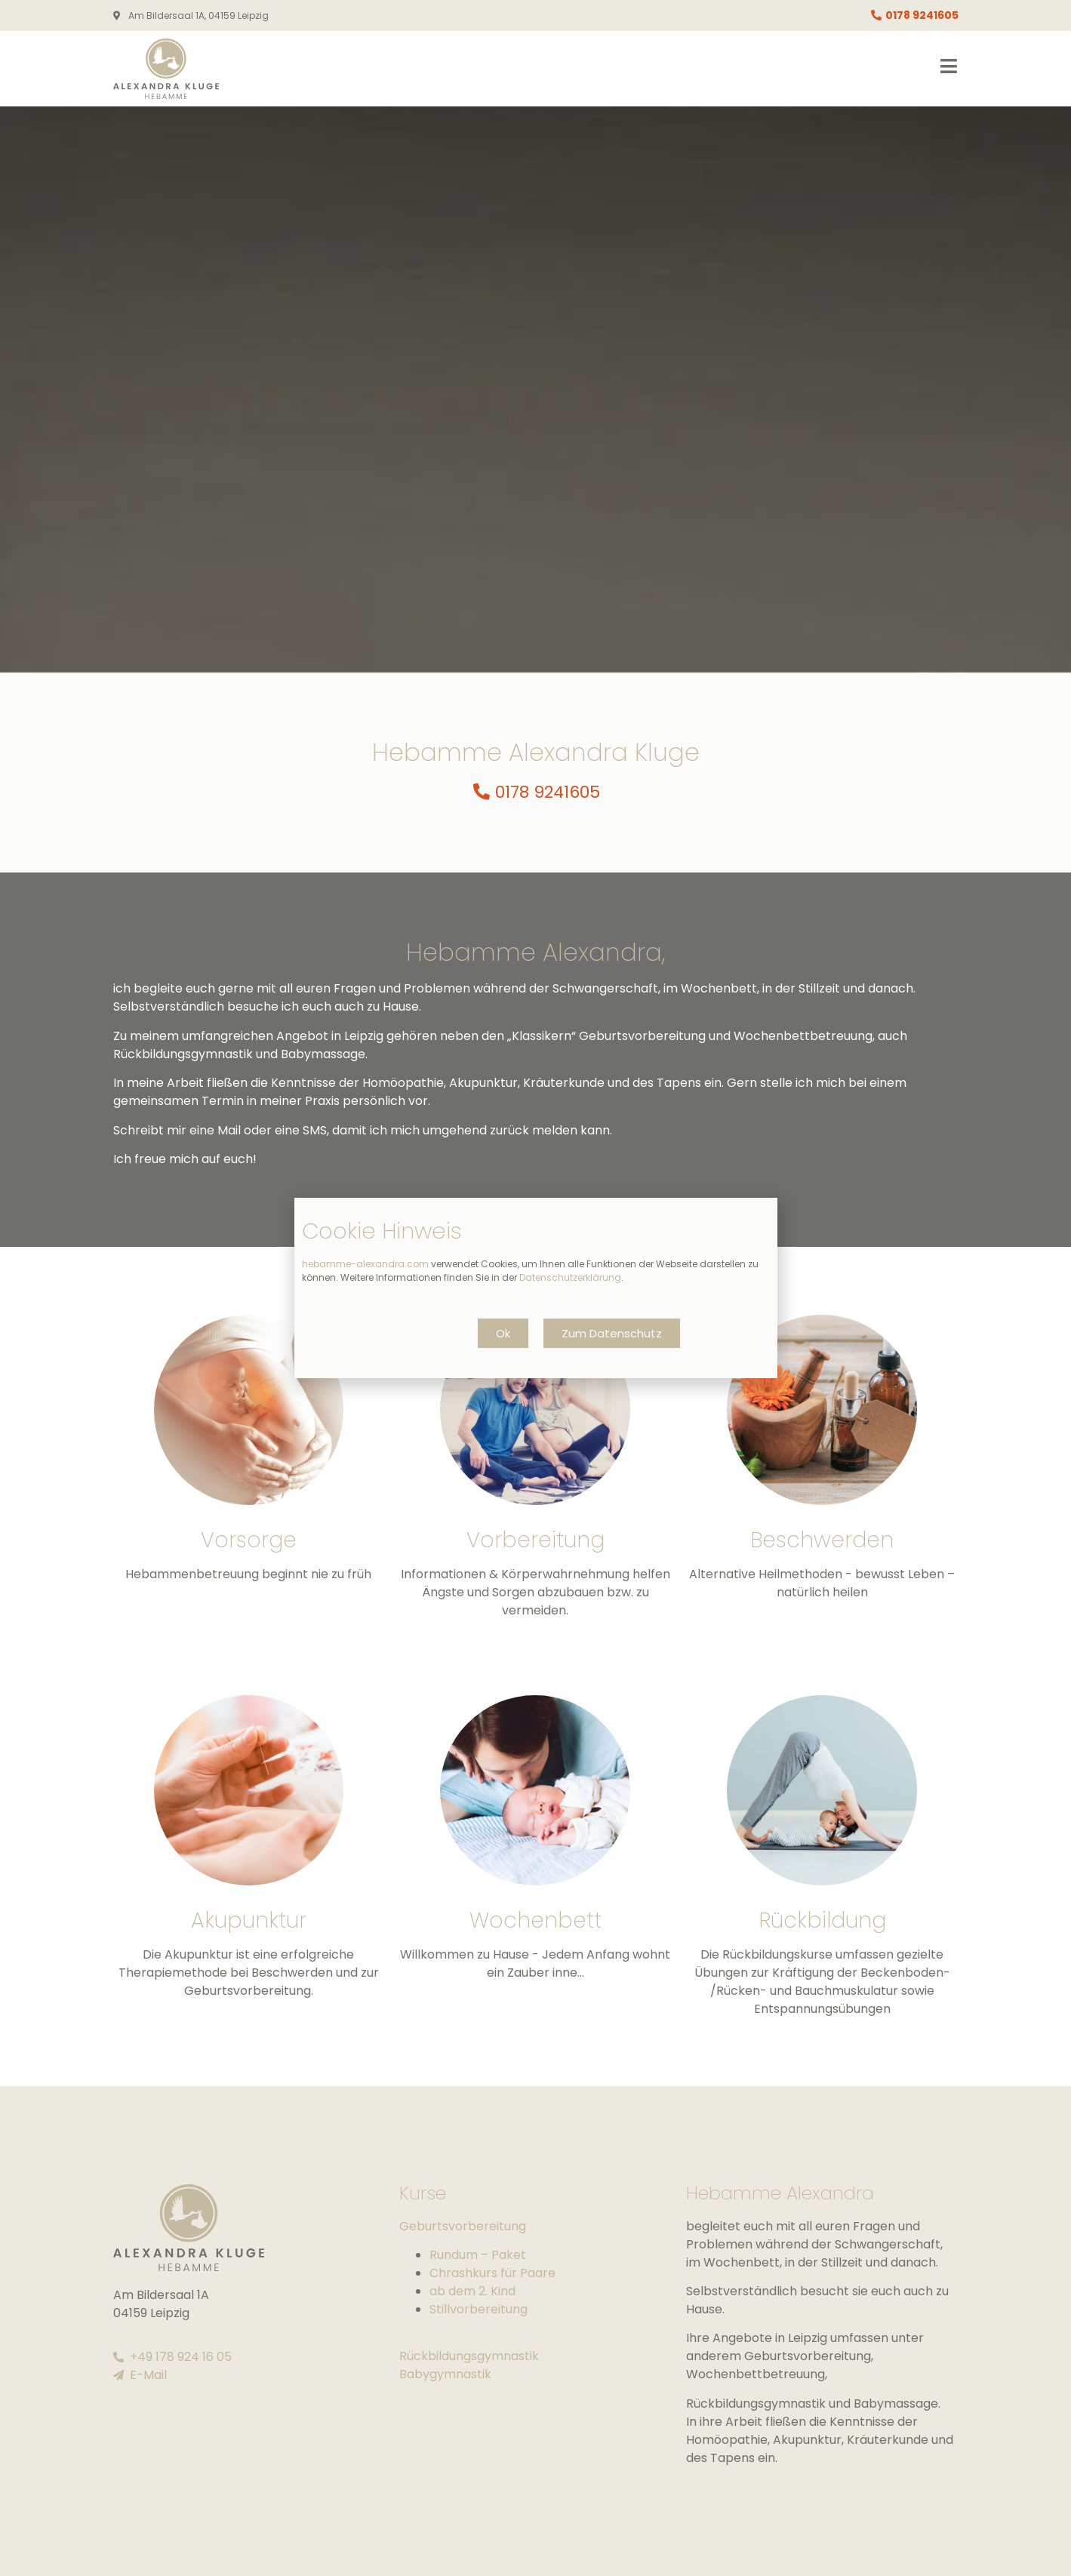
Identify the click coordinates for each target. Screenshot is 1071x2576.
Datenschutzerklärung (570, 1277)
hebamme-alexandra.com (365, 1263)
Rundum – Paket (477, 2255)
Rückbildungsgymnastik (469, 2356)
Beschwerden (822, 1540)
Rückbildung (822, 1920)
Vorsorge (249, 1540)
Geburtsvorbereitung (462, 2226)
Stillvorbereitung (478, 2309)
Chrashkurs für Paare (492, 2273)
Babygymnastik (445, 2374)
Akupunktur (248, 1920)
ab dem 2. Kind (472, 2291)
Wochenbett (535, 1920)
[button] (503, 1333)
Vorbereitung (535, 1540)
